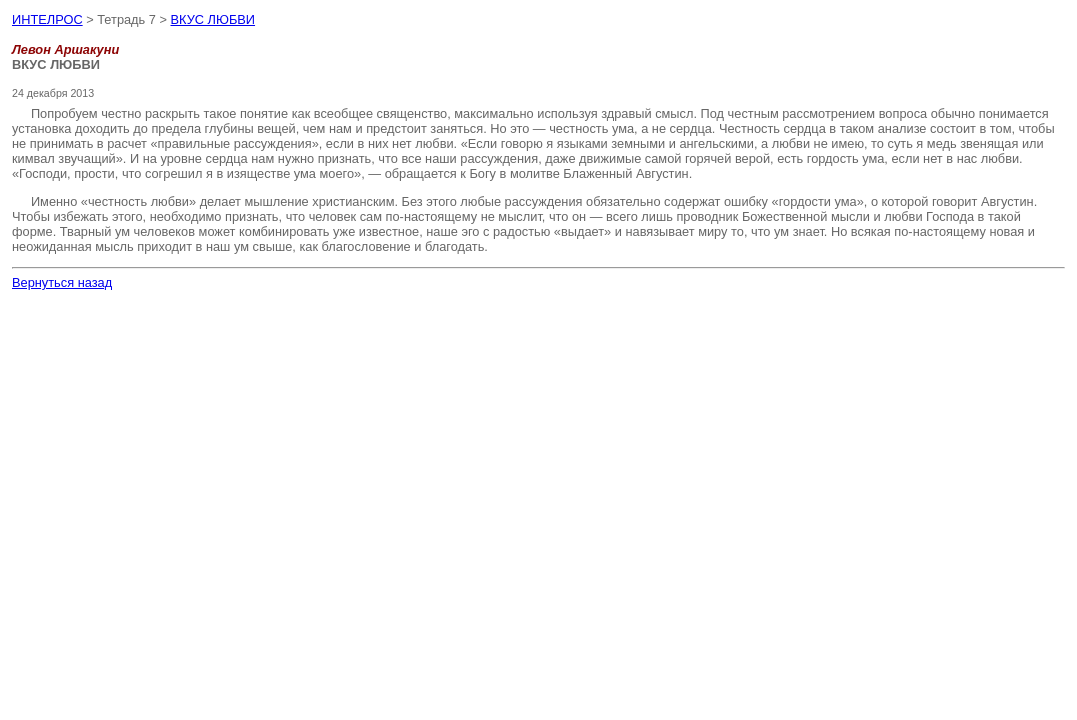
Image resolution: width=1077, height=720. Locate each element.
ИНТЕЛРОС (47, 19)
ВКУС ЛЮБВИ (213, 19)
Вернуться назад (62, 282)
